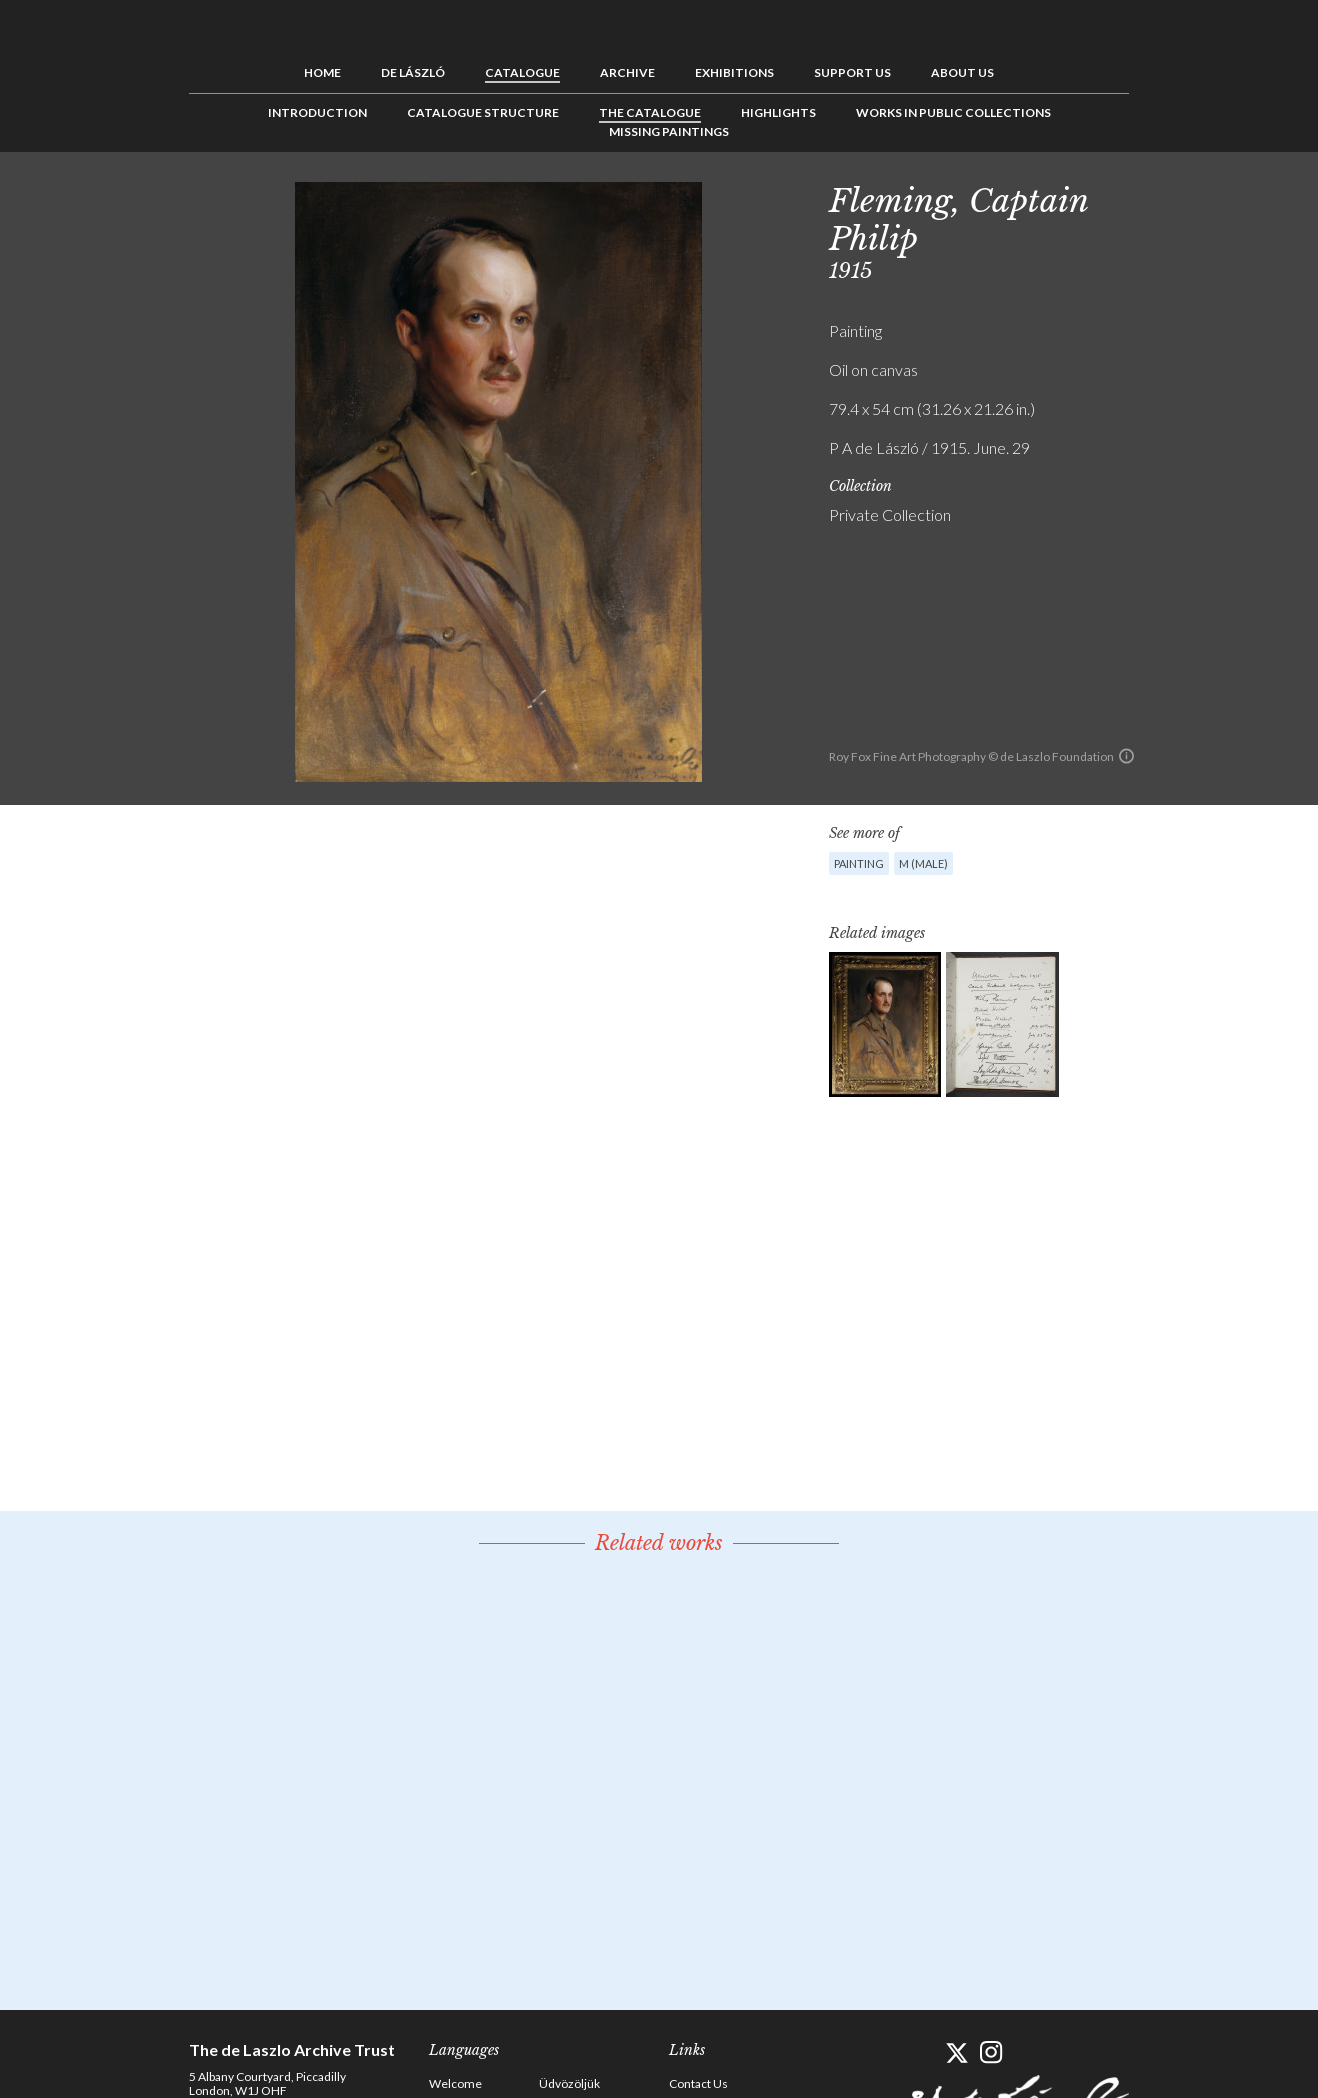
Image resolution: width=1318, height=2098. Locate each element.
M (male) (923, 863)
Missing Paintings (669, 131)
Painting (859, 863)
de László (413, 72)
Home (322, 72)
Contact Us (698, 2083)
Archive (627, 72)
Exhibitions (734, 72)
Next (1226, 197)
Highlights (778, 112)
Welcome (455, 2083)
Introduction (317, 112)
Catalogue (522, 72)
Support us (852, 72)
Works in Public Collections (953, 112)
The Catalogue (650, 112)
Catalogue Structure (483, 112)
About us (962, 72)
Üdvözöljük (569, 2083)
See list (1195, 197)
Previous (1164, 197)
